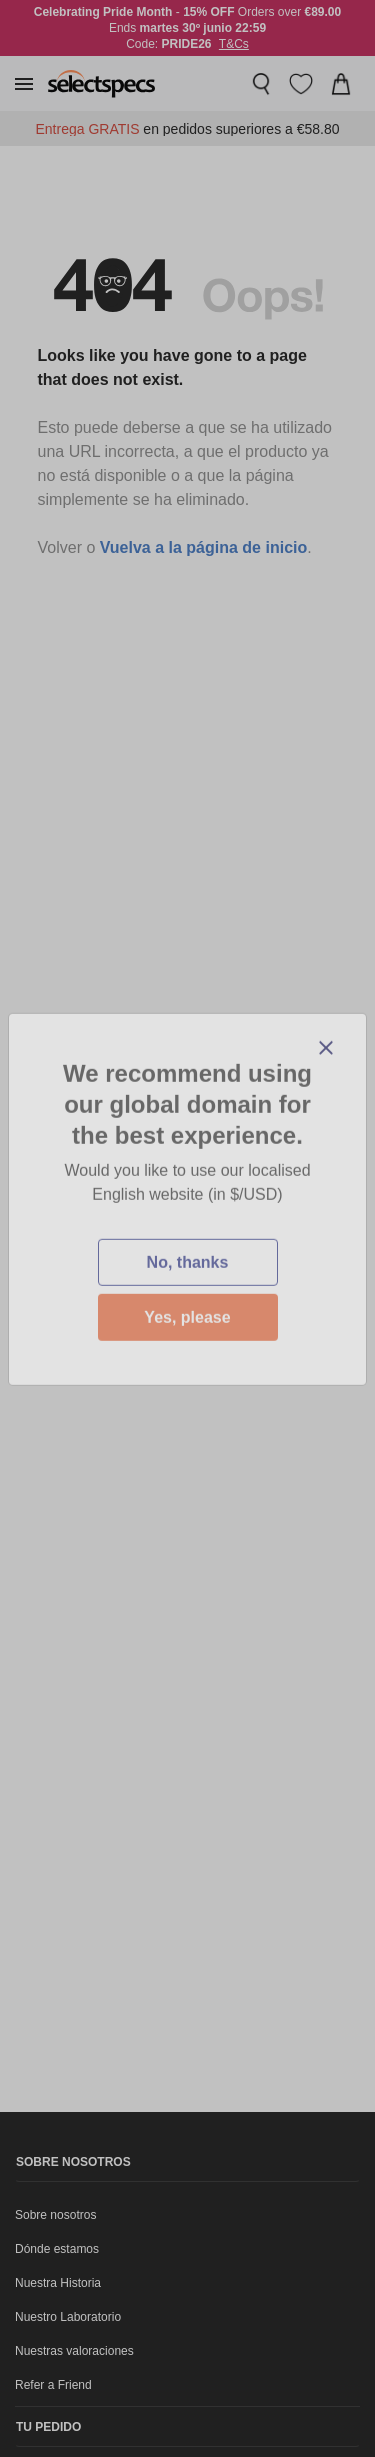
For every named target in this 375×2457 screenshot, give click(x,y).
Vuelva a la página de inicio (203, 547)
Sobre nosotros (55, 2215)
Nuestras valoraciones (74, 2351)
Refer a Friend (53, 2385)
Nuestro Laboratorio (68, 2317)
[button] (24, 84)
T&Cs (234, 44)
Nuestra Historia (58, 2283)
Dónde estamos (57, 2249)
